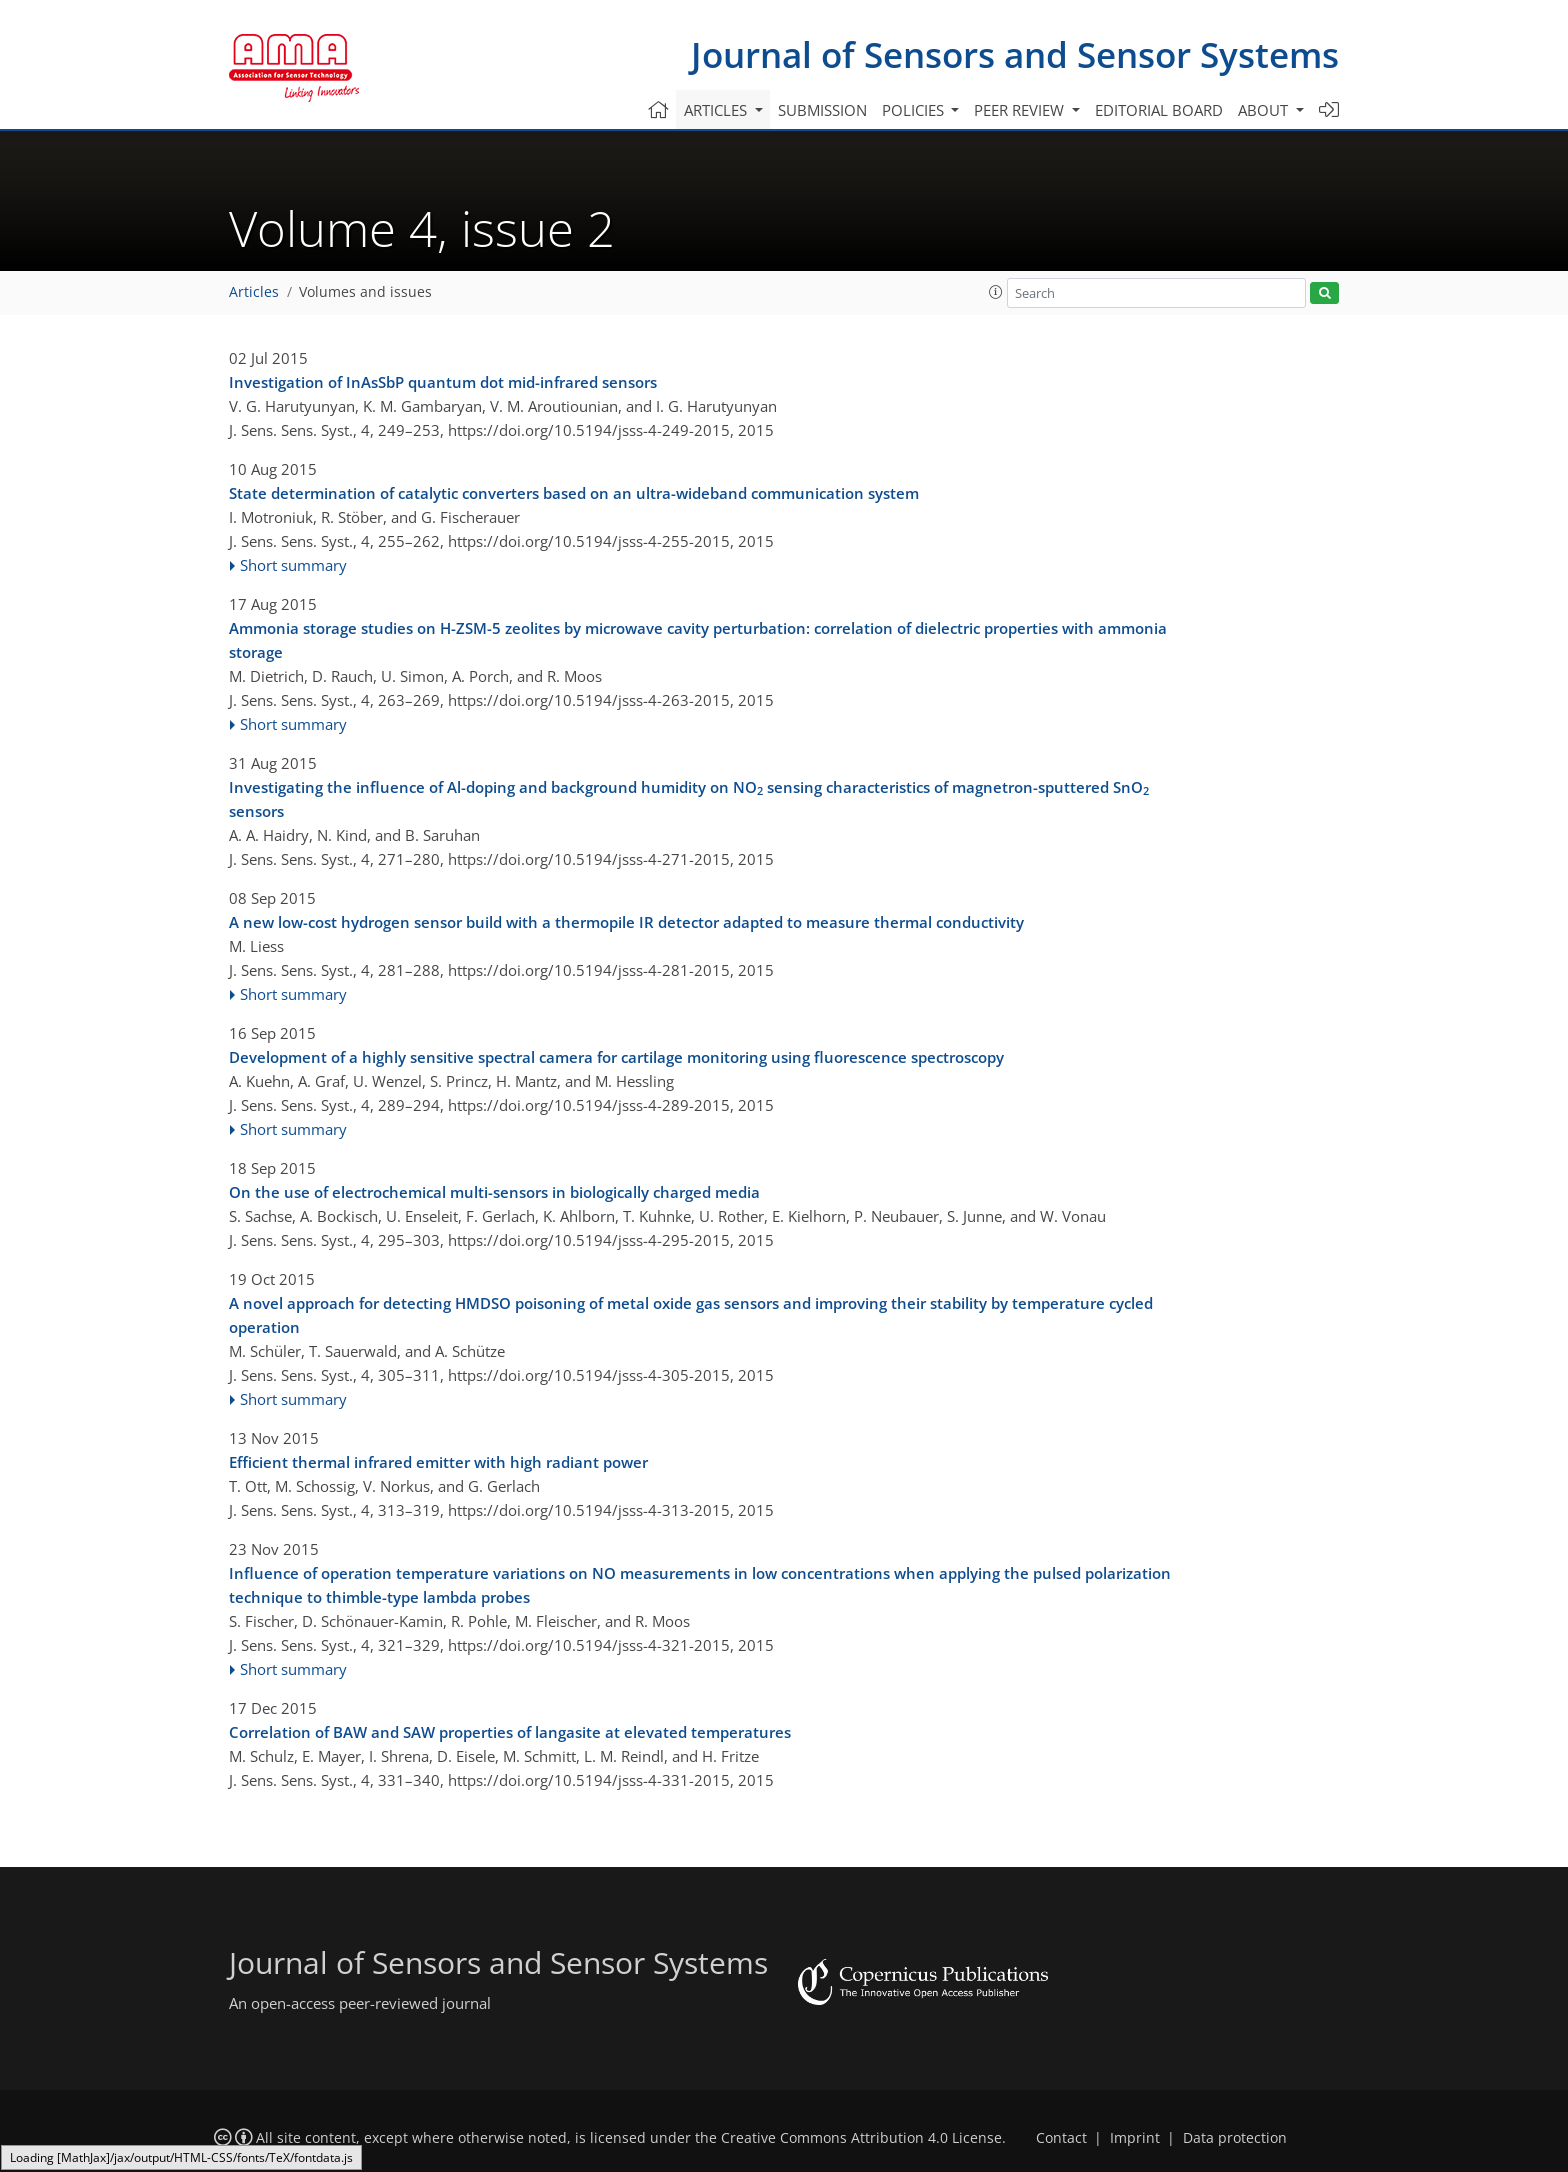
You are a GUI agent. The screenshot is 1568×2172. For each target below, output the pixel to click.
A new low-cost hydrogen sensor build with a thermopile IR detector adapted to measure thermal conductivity (626, 922)
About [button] (1265, 110)
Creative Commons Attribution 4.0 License (861, 2138)
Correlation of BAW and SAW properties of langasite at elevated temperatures (510, 1732)
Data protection (1235, 2138)
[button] (996, 292)
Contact (1061, 2138)
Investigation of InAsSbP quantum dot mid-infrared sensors (443, 382)
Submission (822, 110)
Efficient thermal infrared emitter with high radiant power (438, 1462)
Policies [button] (915, 110)
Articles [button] (717, 110)
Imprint (1135, 2138)
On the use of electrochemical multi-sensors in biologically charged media (494, 1192)
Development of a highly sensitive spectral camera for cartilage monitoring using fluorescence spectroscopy (616, 1057)
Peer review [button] (1021, 110)
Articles (254, 292)
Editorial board (1159, 110)
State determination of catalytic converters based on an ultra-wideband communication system (574, 493)
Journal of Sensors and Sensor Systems (1015, 54)
